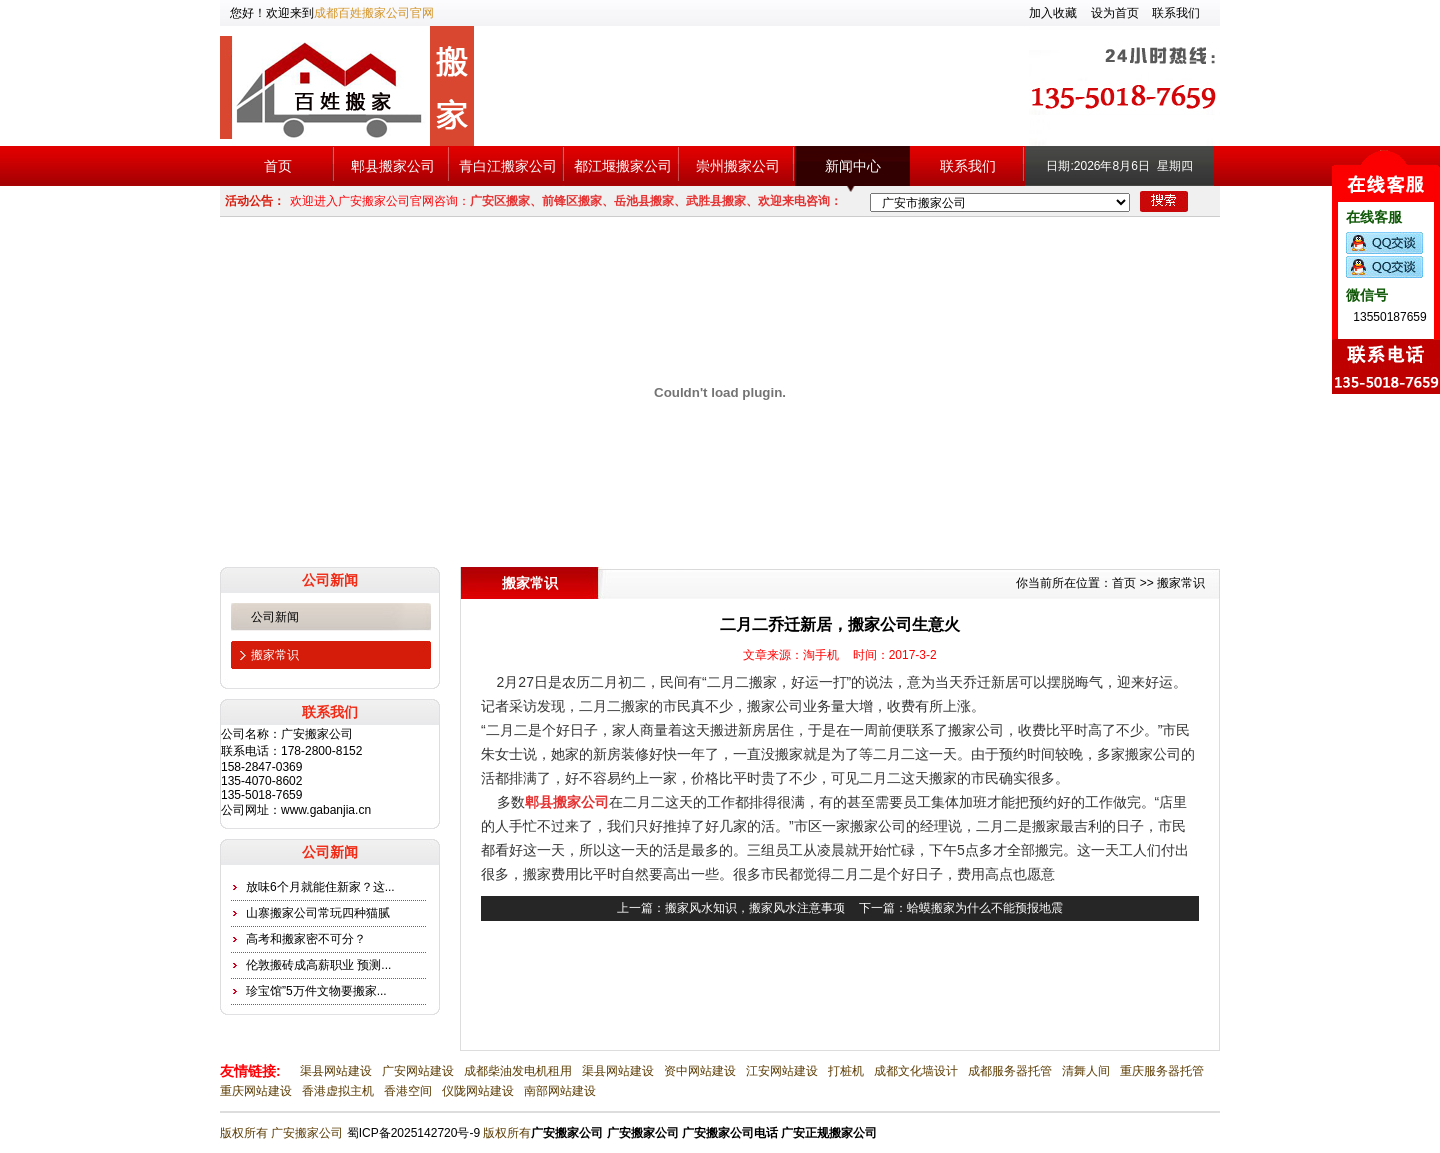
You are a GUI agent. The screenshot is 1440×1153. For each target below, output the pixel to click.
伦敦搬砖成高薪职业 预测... (318, 965)
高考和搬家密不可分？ (306, 939)
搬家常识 (275, 655)
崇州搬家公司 (738, 166)
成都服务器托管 (1010, 1071)
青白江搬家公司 (508, 166)
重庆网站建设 (256, 1091)
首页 (278, 166)
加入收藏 (1053, 13)
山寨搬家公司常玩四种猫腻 (318, 913)
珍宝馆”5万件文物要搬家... (316, 991)
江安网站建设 (782, 1071)
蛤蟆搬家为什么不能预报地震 (985, 908)
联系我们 (1176, 13)
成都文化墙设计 (916, 1071)
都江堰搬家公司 (623, 166)
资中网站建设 (700, 1071)
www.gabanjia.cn (326, 810)
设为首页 (1115, 13)
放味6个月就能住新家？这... (320, 887)
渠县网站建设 (336, 1071)
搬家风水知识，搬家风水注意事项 (755, 908)
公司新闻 (275, 617)
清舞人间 (1086, 1071)
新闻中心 (853, 166)
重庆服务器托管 (1162, 1071)
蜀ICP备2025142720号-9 (413, 1133)
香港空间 (408, 1091)
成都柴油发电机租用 (518, 1071)
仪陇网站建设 (478, 1091)
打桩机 (846, 1071)
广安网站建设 (418, 1071)
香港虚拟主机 (338, 1091)
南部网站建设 (560, 1091)
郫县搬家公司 (393, 166)
